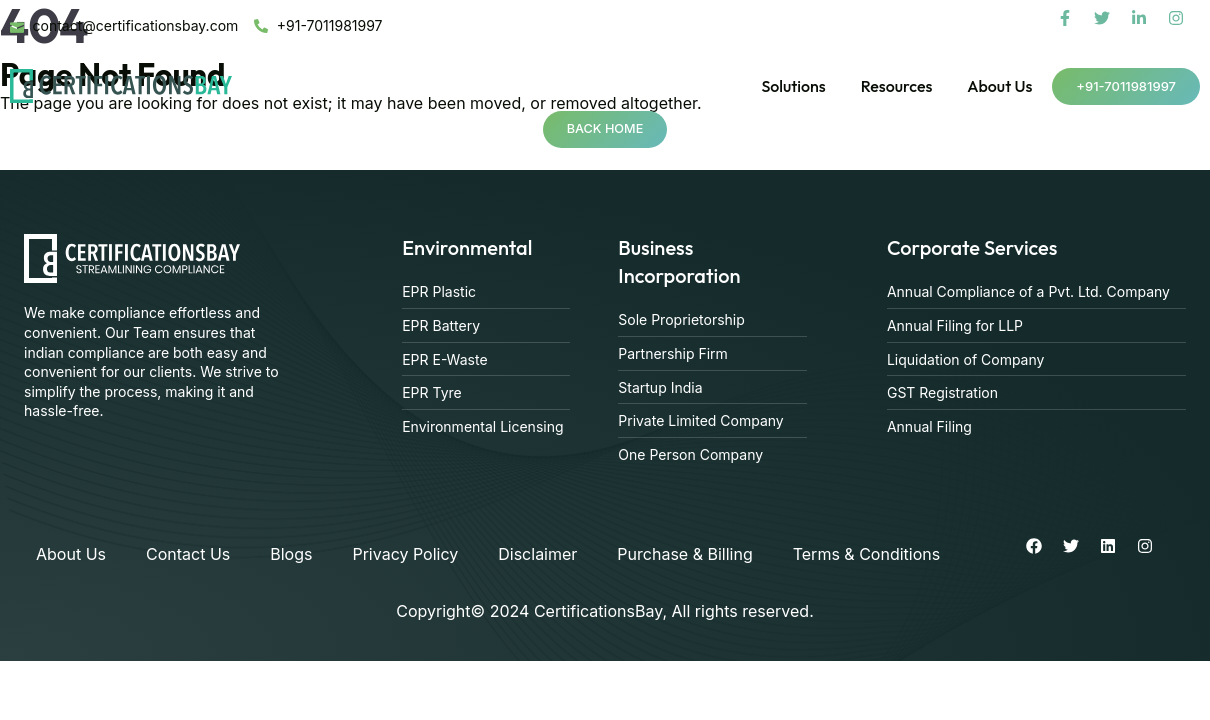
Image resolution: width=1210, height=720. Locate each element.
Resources (897, 86)
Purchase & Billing (684, 555)
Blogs (291, 555)
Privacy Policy (405, 555)
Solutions (793, 86)
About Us (999, 86)
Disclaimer (537, 555)
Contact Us (188, 555)
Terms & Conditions (866, 555)
